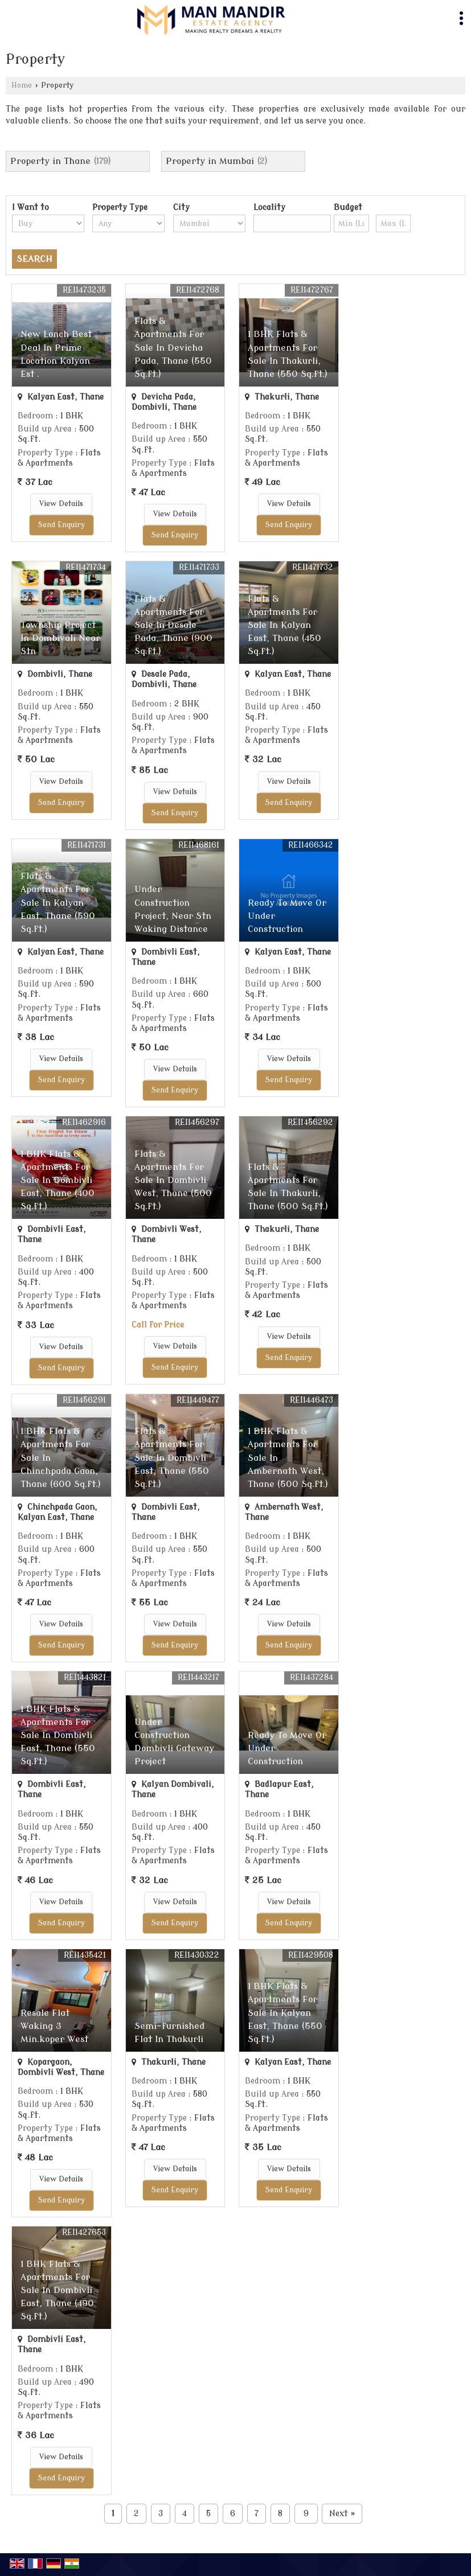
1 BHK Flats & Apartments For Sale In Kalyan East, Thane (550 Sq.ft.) (285, 2012)
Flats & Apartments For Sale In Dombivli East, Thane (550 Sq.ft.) (171, 1457)
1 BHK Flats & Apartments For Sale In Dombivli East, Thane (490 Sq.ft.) (57, 2290)
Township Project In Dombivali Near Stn (60, 638)
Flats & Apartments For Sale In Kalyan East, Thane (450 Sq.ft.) (284, 625)
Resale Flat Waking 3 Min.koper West (54, 2026)
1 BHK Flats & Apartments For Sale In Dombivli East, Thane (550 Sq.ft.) (58, 1735)
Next (342, 2514)
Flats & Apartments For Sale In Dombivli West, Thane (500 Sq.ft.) (173, 1180)
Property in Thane (50, 161)
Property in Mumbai (210, 161)
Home (21, 85)
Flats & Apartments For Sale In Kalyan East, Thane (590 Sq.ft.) (58, 902)
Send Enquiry (61, 525)
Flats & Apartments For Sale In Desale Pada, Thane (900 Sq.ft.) (173, 625)
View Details (61, 504)
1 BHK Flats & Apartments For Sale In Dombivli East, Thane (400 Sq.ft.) (58, 1180)
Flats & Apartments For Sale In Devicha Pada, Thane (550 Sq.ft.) (173, 347)
